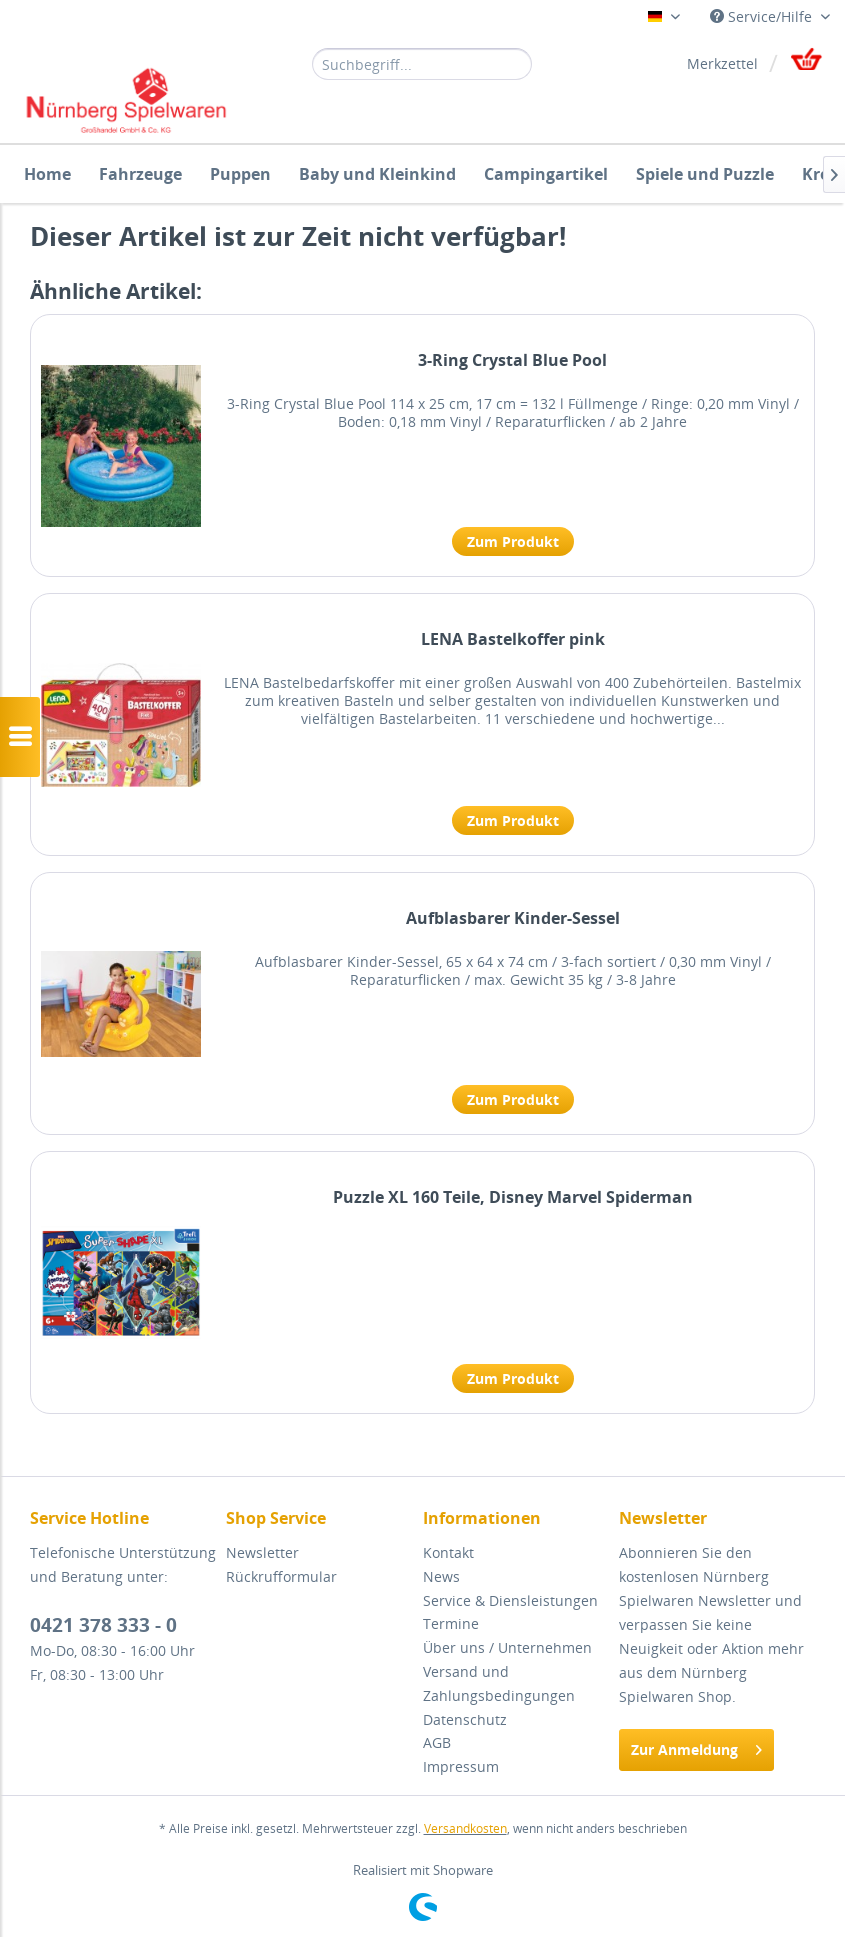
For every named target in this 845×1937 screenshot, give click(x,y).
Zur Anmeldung (696, 1746)
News (441, 1576)
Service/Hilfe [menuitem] (763, 16)
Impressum (461, 1766)
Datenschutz (465, 1719)
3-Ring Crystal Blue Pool (512, 360)
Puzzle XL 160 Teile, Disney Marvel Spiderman (513, 1197)
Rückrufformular (281, 1576)
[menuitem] (422, 63)
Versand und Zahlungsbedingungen (499, 1683)
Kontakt (448, 1552)
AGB (437, 1742)
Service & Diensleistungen (510, 1600)
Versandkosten (465, 1828)
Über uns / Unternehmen (507, 1647)
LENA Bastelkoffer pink (513, 639)
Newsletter (262, 1552)
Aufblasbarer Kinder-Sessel (513, 918)
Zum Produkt (513, 541)
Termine (451, 1623)
